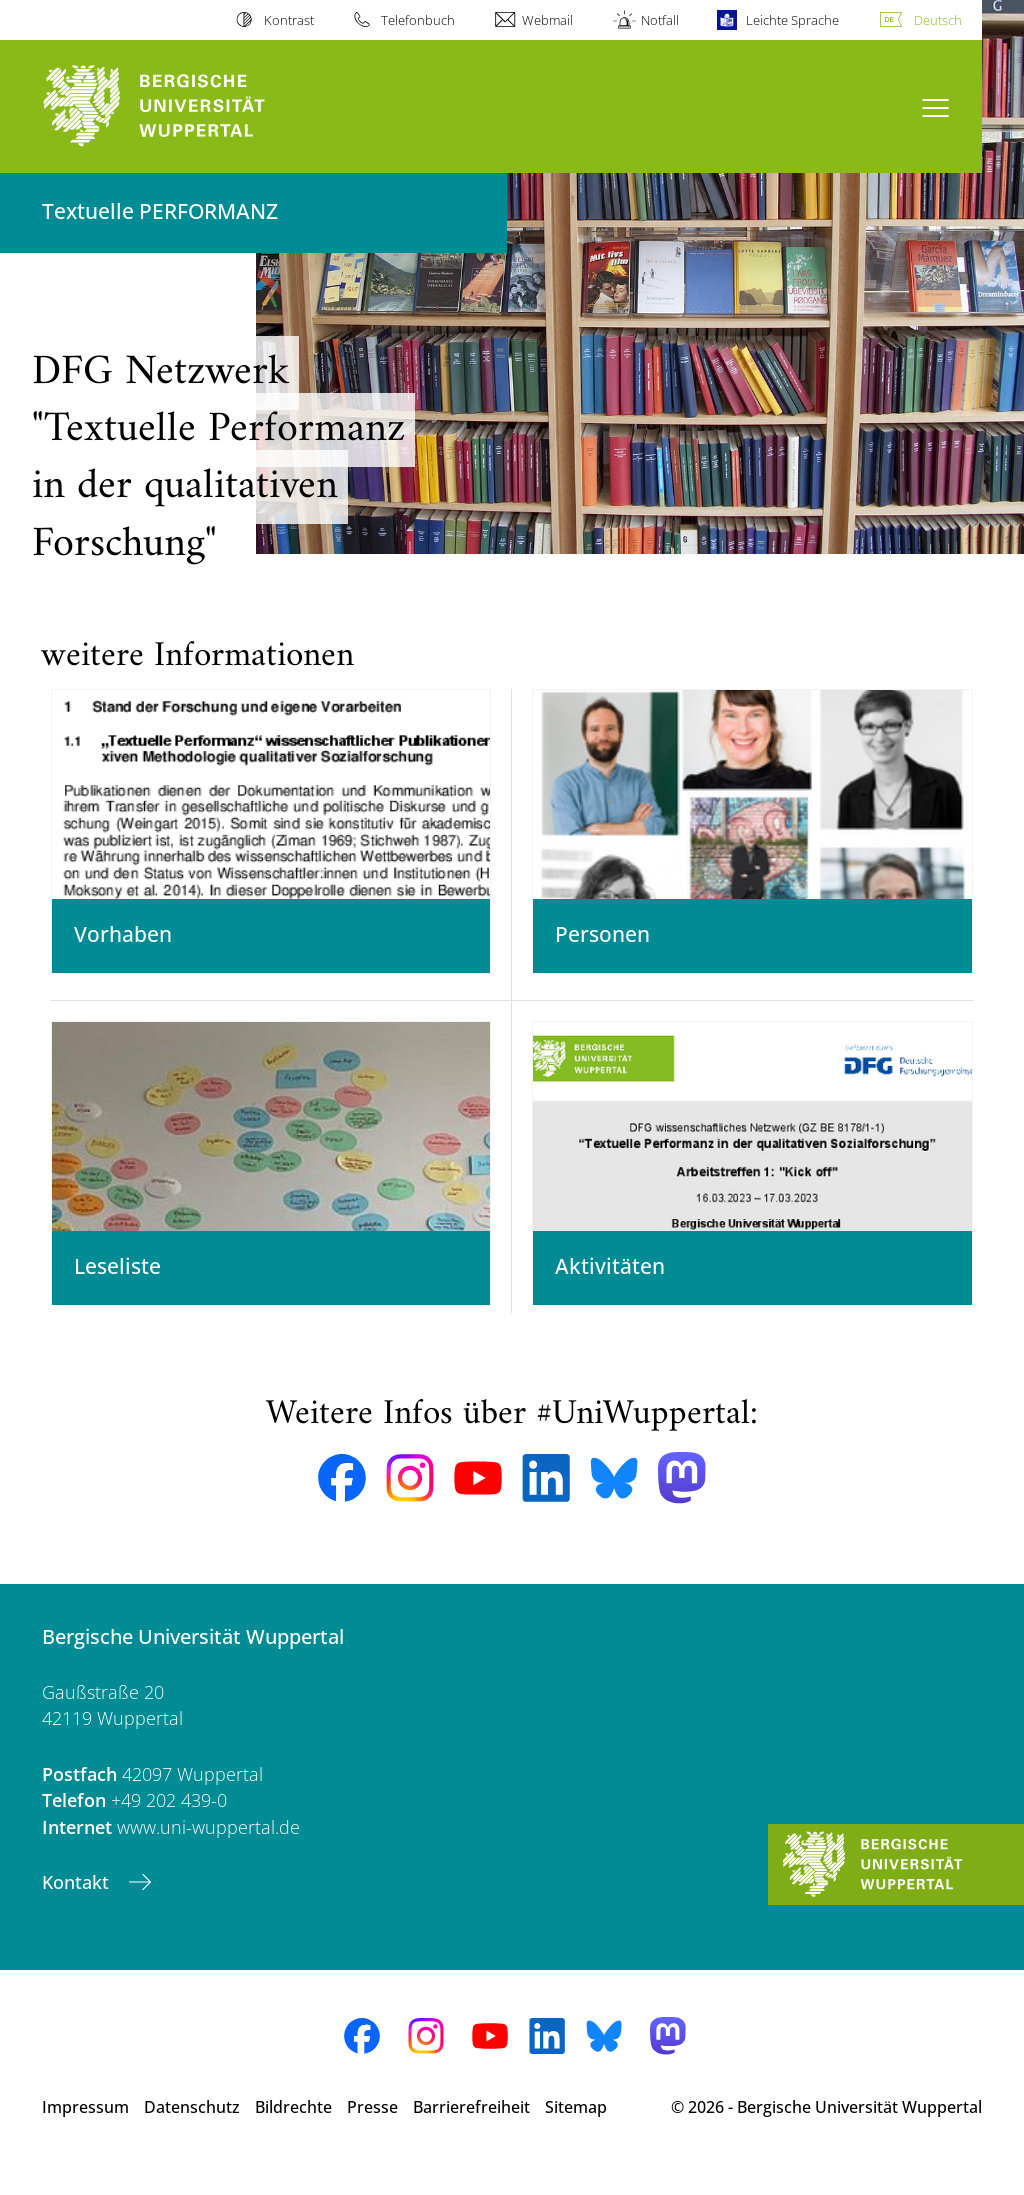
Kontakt (78, 1909)
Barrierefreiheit (471, 2134)
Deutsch (938, 20)
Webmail (547, 20)
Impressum (85, 2134)
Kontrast (289, 20)
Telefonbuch (418, 20)
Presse (372, 2134)
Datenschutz (192, 2134)
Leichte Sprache (792, 20)
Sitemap (576, 2134)
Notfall (660, 20)
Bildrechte (293, 2134)
